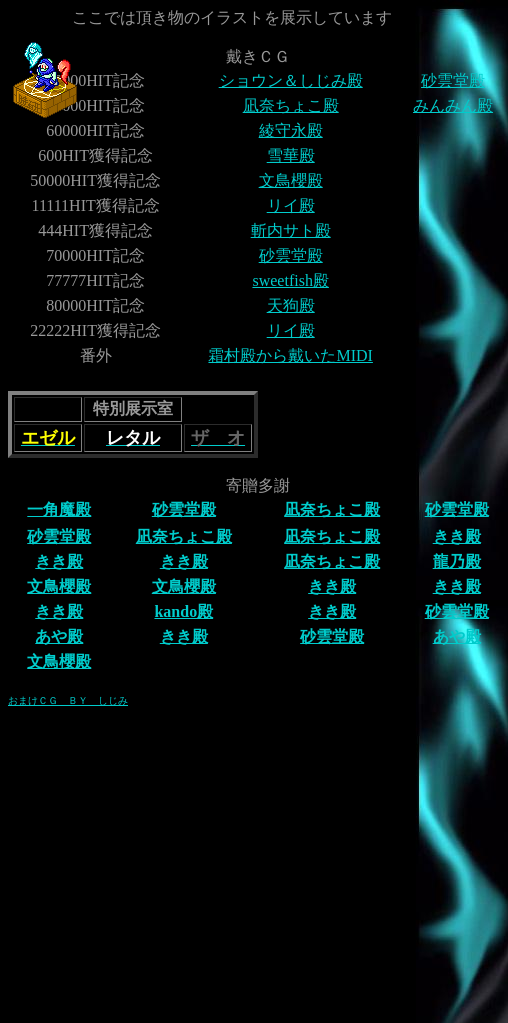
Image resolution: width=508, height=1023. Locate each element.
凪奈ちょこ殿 (291, 105)
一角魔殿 (59, 509)
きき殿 (457, 536)
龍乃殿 (457, 561)
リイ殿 (291, 205)
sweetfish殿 (290, 280)
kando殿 (183, 611)
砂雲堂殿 (453, 80)
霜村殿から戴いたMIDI (290, 355)
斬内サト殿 (291, 230)
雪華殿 (291, 155)
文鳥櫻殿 (291, 180)
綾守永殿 (291, 130)
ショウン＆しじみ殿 (291, 80)
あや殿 (59, 636)
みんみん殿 (453, 105)
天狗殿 (291, 305)
